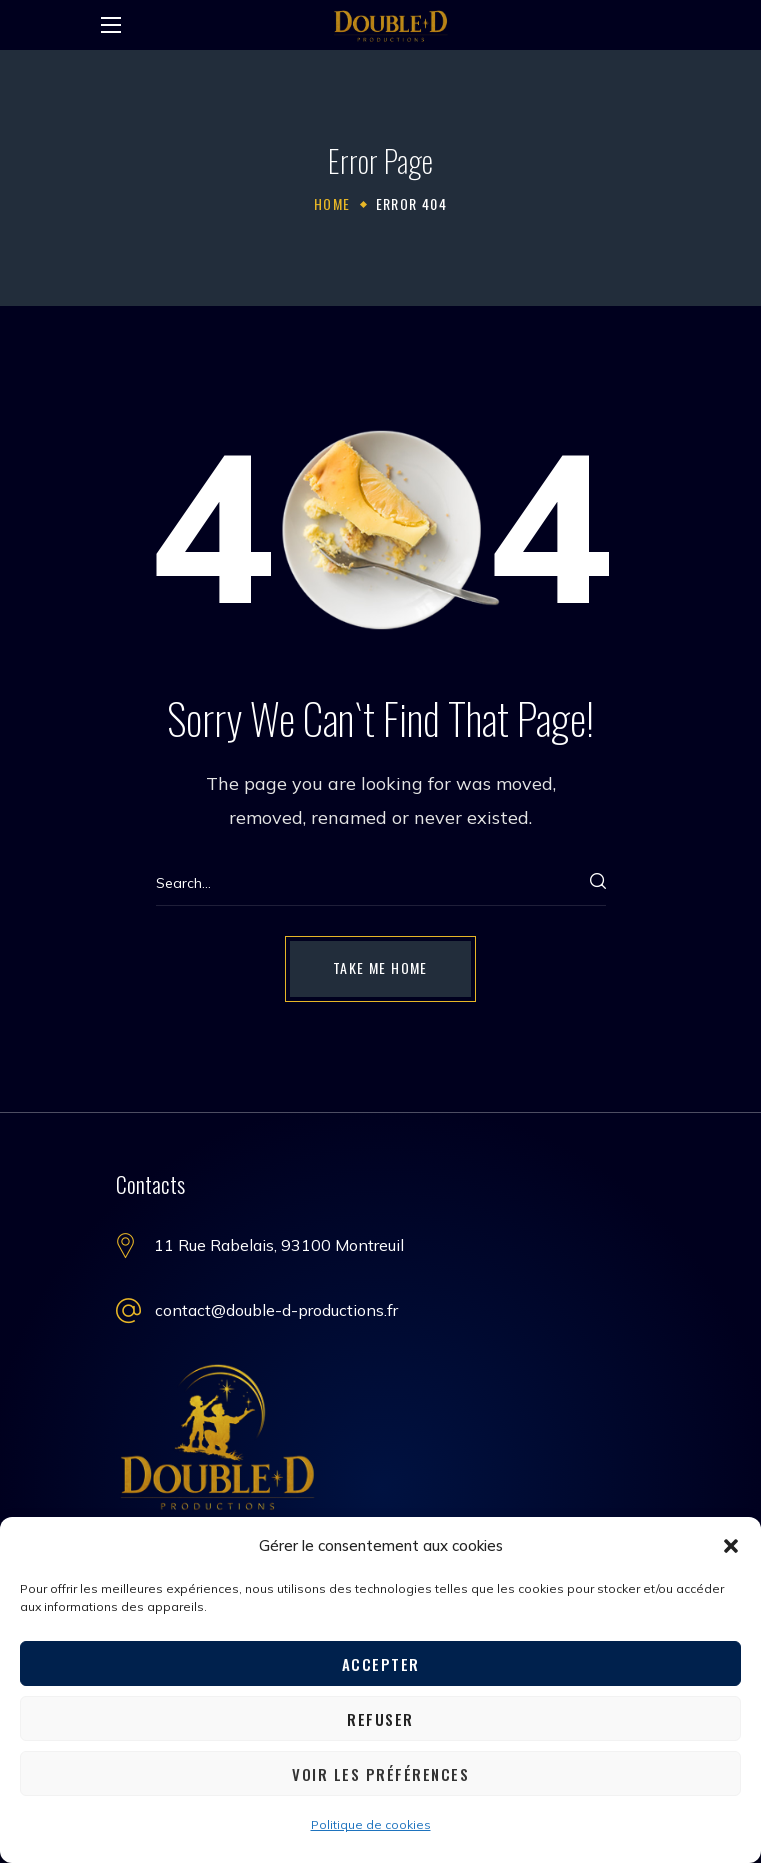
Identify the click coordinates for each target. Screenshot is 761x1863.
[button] (731, 1546)
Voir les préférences (380, 1774)
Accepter (381, 1664)
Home (332, 203)
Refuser (380, 1719)
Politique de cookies (371, 1824)
